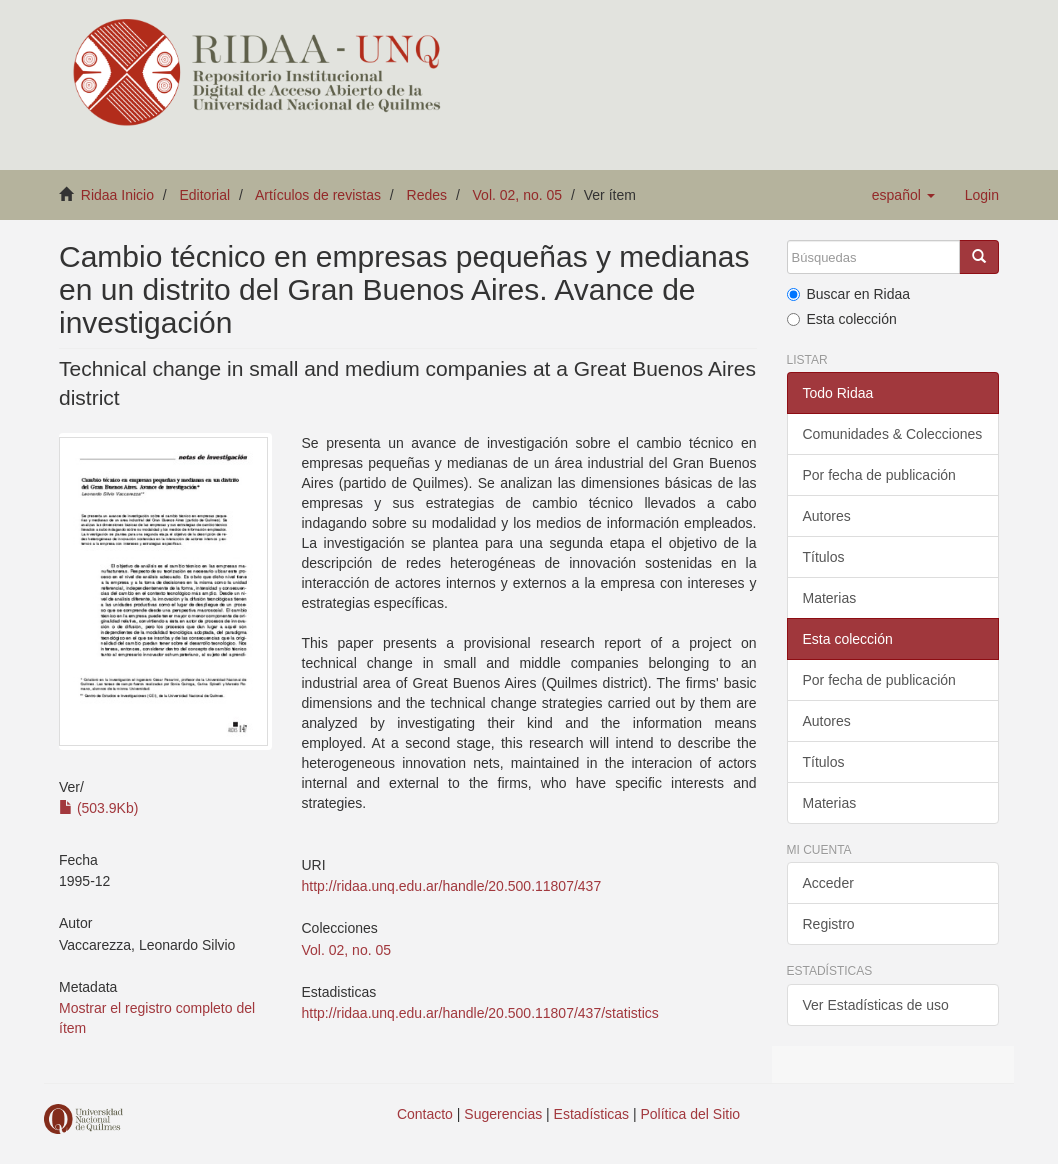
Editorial (205, 195)
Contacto (425, 1114)
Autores (827, 516)
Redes (427, 195)
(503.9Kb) (98, 808)
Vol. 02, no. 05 (518, 195)
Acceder (828, 883)
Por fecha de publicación (879, 475)
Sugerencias (503, 1114)
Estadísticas (591, 1114)
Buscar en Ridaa (849, 294)
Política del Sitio (691, 1114)
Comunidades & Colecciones (893, 434)
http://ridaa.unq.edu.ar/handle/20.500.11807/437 (452, 886)
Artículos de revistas (318, 195)
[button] (903, 195)
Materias (830, 598)
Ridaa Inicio (117, 195)
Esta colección (842, 319)
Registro (829, 924)
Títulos (824, 557)
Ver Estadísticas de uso (876, 1005)
